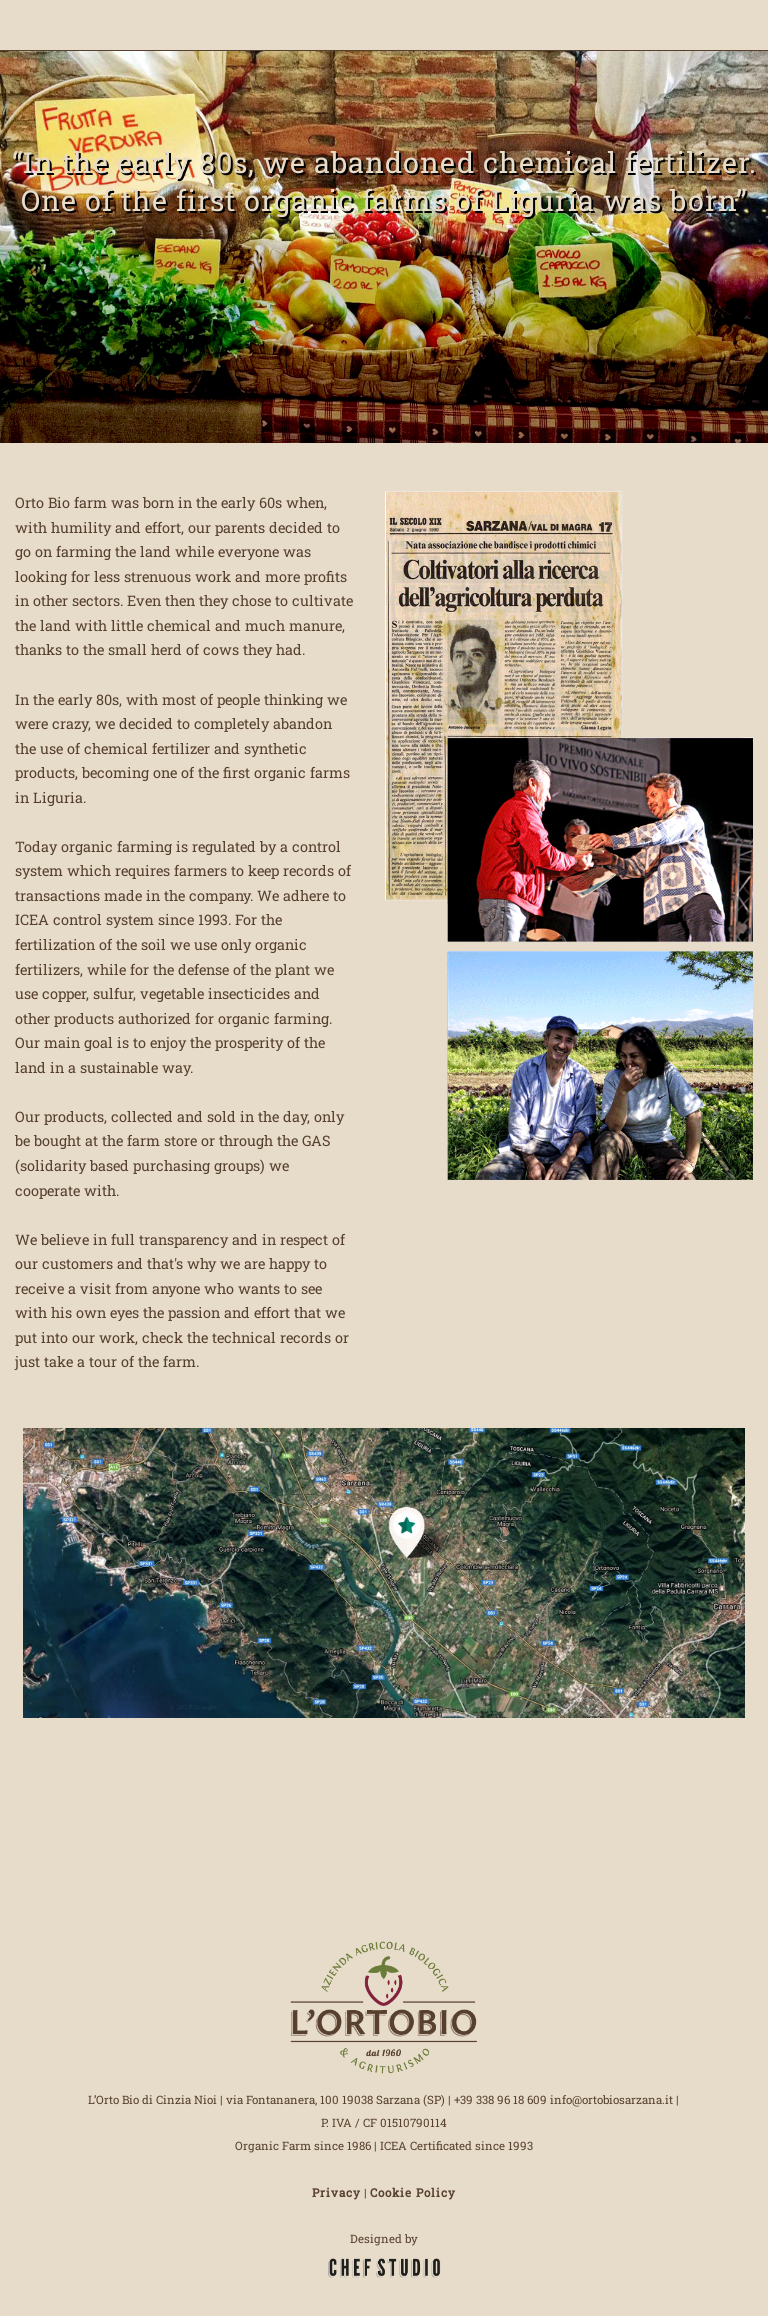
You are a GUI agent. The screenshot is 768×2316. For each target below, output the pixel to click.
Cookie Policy (413, 2192)
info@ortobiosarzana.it (611, 2099)
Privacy (336, 2192)
